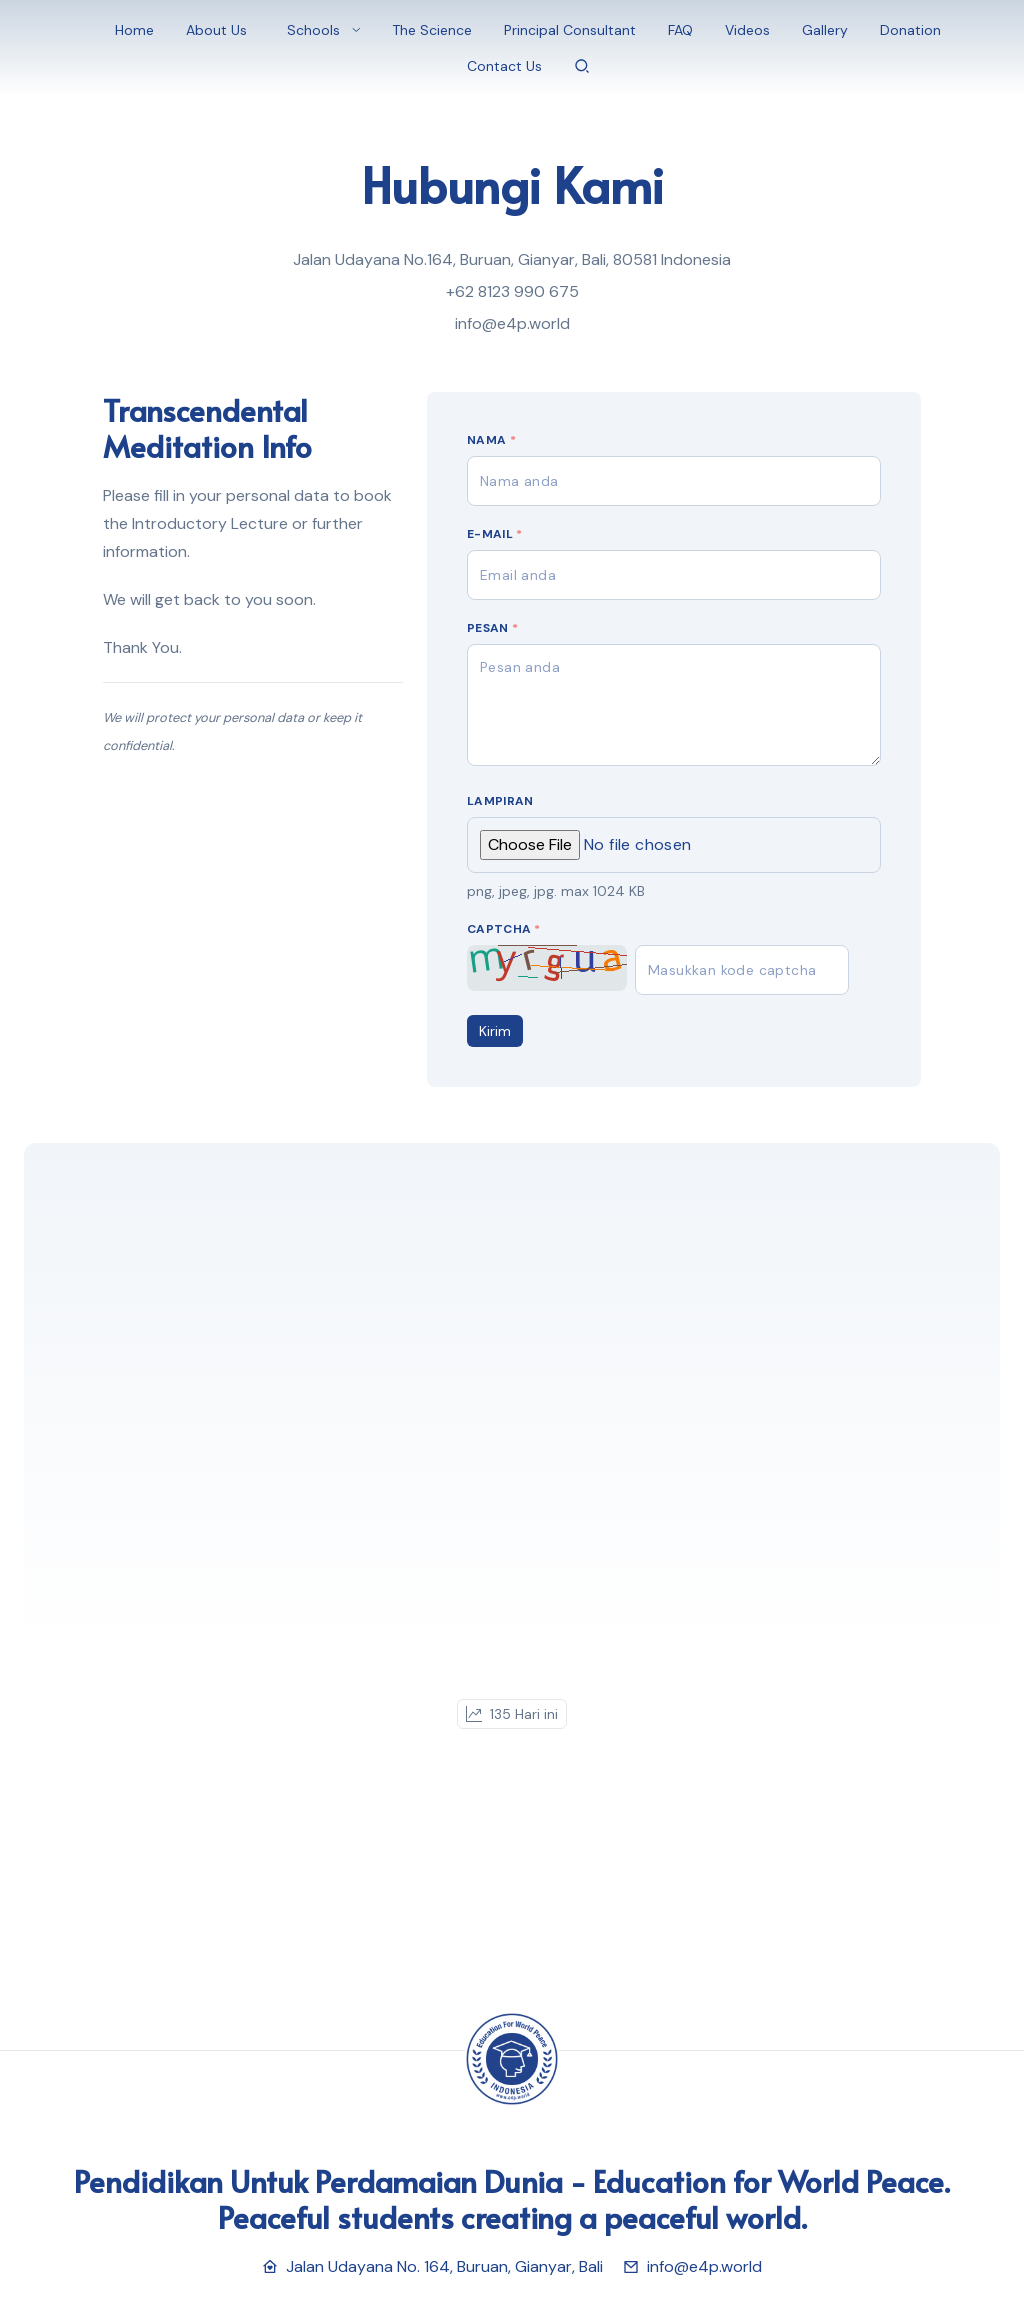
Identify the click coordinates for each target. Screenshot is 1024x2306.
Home (134, 30)
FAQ (680, 30)
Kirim (495, 1031)
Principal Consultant (570, 30)
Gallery (825, 30)
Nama (491, 440)
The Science (432, 30)
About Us (216, 30)
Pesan (492, 628)
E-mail (494, 534)
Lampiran (500, 801)
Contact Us (504, 66)
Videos (747, 30)
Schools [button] (313, 30)
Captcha (504, 929)
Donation (910, 30)
